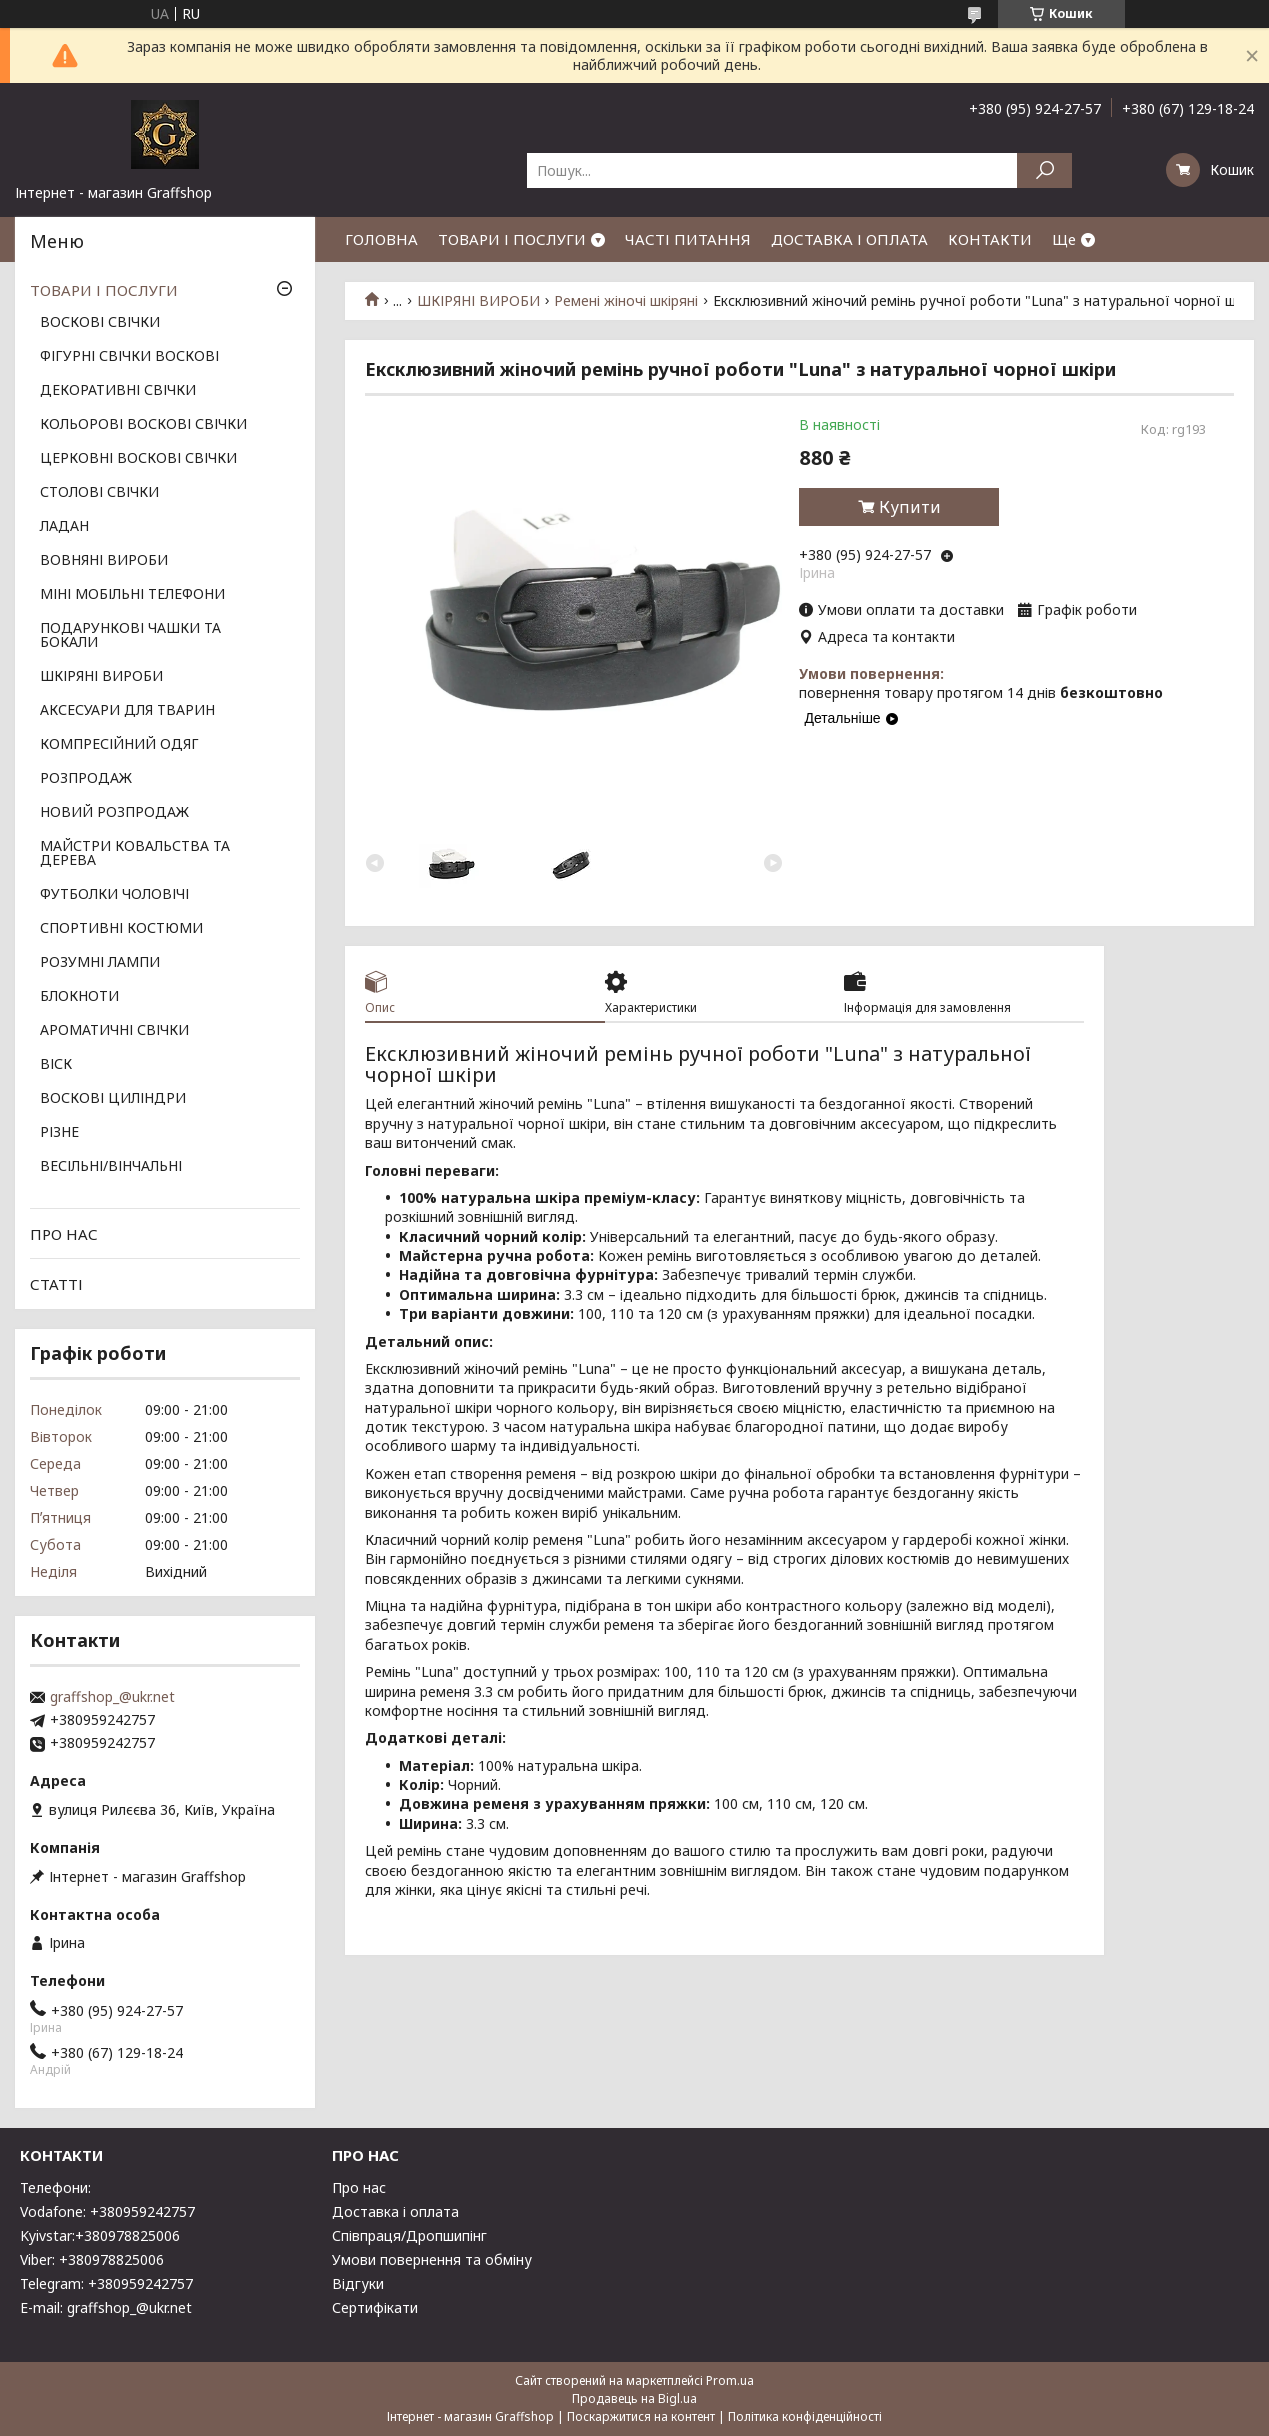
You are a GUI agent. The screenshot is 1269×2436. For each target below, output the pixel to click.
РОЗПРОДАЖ (86, 779)
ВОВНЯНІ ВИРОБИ (104, 561)
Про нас (359, 2187)
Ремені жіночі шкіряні (626, 301)
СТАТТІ (56, 1284)
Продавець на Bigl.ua (634, 2398)
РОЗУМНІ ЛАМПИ (100, 963)
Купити (910, 507)
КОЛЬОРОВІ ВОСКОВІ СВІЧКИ (143, 425)
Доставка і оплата (395, 2211)
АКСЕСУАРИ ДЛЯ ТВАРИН (127, 711)
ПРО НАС (64, 1234)
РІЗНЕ (59, 1133)
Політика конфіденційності (805, 2416)
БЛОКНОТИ (79, 997)
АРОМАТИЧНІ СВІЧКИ (114, 1031)
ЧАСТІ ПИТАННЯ (688, 239)
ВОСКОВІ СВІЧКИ (100, 323)
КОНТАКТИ (990, 239)
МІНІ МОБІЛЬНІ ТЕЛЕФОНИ (132, 595)
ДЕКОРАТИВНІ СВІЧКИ (118, 391)
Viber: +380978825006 (92, 2259)
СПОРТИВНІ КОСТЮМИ (121, 929)
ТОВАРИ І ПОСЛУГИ (512, 239)
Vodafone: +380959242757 (107, 2211)
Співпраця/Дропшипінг (409, 2235)
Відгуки (358, 2283)
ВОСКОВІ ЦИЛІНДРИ (113, 1099)
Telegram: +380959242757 (106, 2283)
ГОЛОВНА (381, 239)
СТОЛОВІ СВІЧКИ (99, 493)
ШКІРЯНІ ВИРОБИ (478, 301)
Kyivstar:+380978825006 (100, 2235)
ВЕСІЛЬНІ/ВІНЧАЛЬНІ (111, 1167)
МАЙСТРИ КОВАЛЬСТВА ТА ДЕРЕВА (135, 854)
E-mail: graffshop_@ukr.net (106, 2307)
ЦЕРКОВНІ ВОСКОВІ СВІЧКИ (138, 459)
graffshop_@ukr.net (112, 1697)
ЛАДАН (64, 527)
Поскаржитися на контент (641, 2416)
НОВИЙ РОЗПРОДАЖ (114, 813)
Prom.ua (730, 2380)
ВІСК (56, 1065)
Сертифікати (375, 2307)
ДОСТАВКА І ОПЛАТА (849, 239)
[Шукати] (1044, 170)
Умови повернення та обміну (432, 2259)
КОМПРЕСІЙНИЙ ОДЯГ (119, 745)
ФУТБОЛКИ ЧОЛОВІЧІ (114, 895)
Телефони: (55, 2187)
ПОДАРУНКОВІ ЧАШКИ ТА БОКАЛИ (130, 636)
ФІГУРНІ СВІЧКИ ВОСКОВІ (129, 357)
